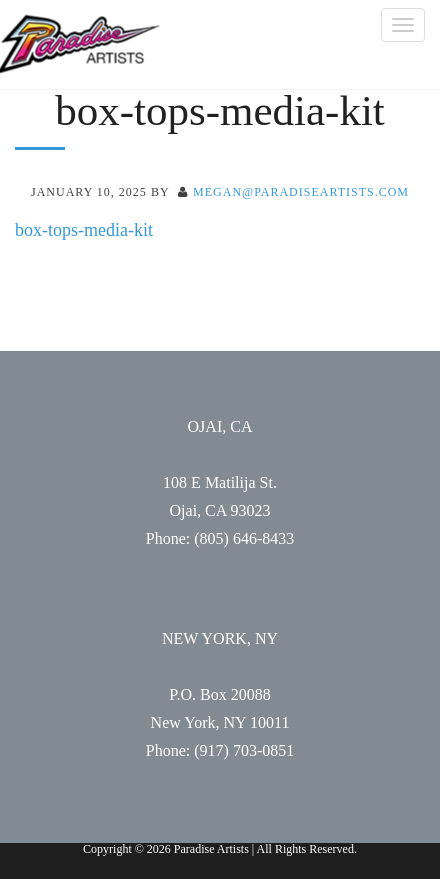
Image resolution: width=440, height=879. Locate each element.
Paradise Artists (80, 44)
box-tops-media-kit (84, 230)
